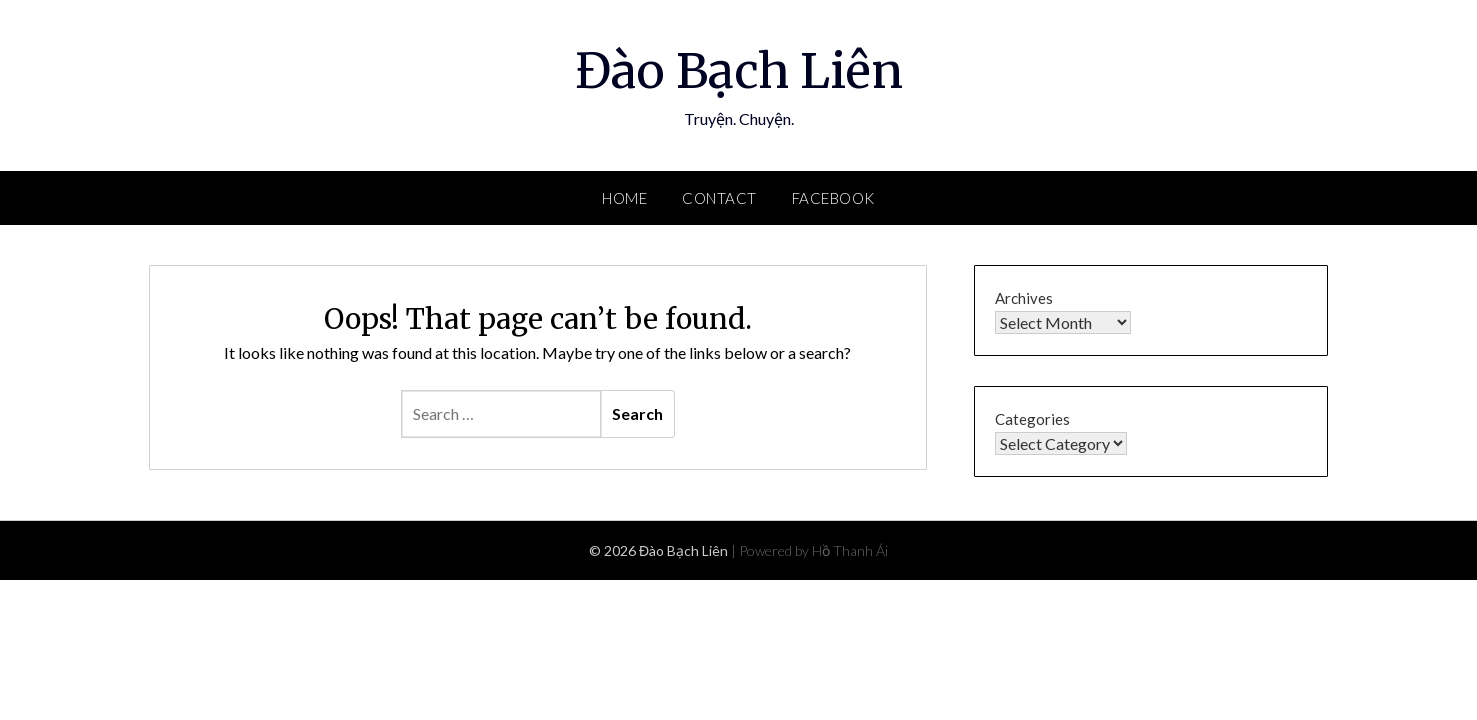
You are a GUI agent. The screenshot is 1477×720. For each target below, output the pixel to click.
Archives (1024, 298)
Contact (719, 198)
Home (624, 198)
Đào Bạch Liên (739, 71)
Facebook (833, 198)
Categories (1032, 419)
